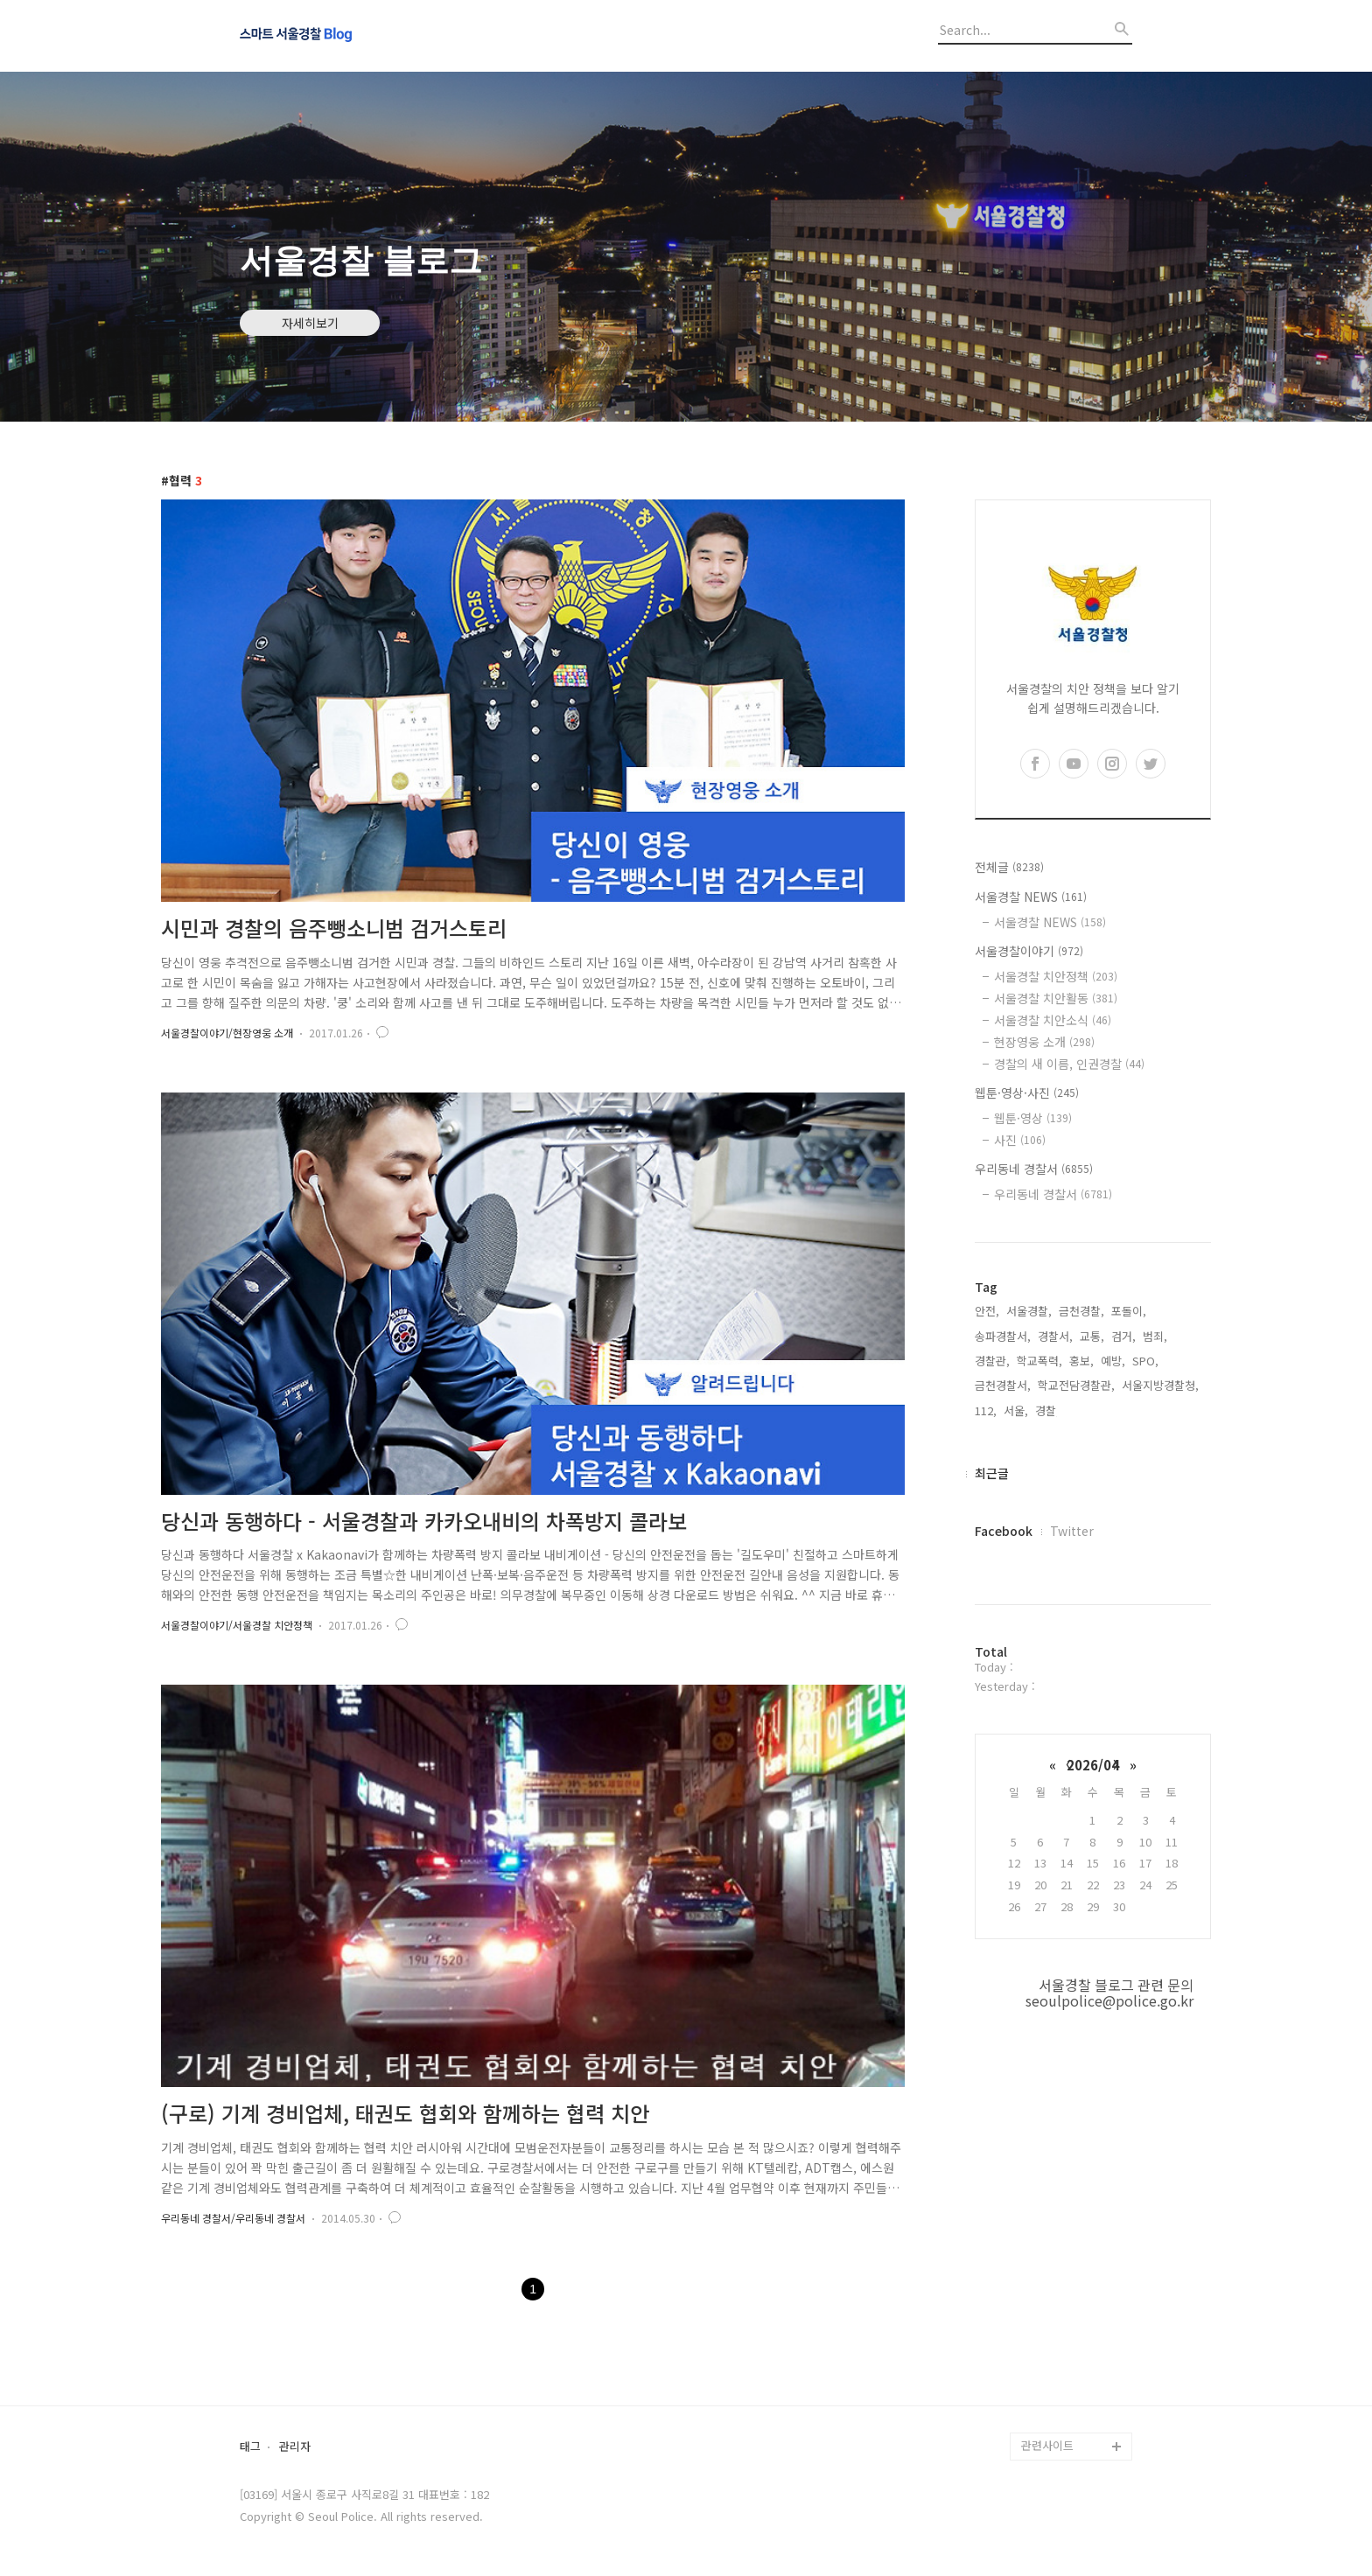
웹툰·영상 (1033, 1118)
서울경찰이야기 (1029, 951)
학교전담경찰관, (1076, 1385)
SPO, (1145, 1360)
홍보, (1081, 1360)
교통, (1092, 1336)
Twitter (1072, 1530)
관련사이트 (1047, 2445)
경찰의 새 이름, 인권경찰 (1069, 1063)
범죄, (1155, 1336)
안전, (987, 1310)
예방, (1113, 1360)
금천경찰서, (1003, 1385)
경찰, (1047, 1410)
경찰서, (1055, 1336)
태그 (250, 2447)
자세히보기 (310, 323)
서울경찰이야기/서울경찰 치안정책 (236, 1624)
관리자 (295, 2447)
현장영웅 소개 (1044, 1042)
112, (986, 1410)
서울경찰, (1029, 1310)
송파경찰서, (1003, 1336)
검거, (1123, 1336)
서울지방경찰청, (1160, 1385)
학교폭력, (1039, 1360)
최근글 (992, 1473)
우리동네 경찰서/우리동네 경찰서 (233, 2217)
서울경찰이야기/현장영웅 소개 (227, 1032)
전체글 (1009, 867)
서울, (1016, 1410)
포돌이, (1128, 1310)
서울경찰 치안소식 (1052, 1020)
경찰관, (992, 1360)
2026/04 (1093, 1765)
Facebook (1003, 1530)
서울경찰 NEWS (1031, 896)
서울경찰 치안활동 (1055, 998)
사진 (1020, 1139)
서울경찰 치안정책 (1055, 976)
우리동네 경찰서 (1034, 1168)
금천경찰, (1081, 1310)
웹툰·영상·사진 (1027, 1092)
